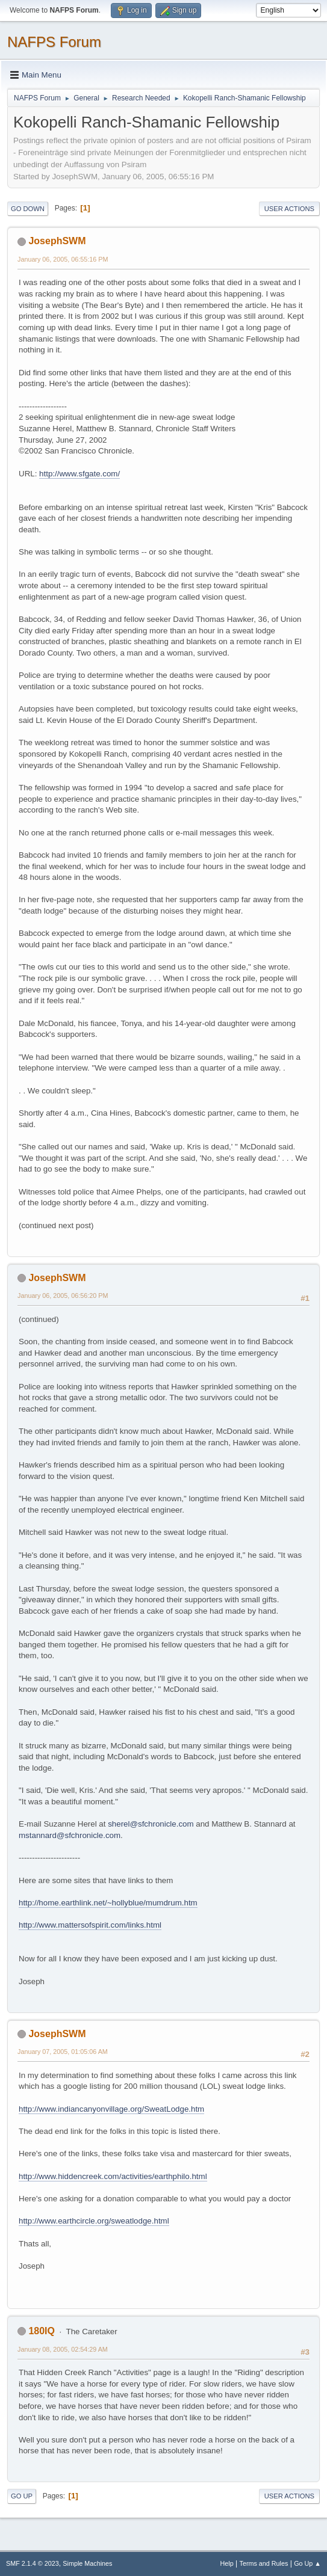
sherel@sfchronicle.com (150, 1823)
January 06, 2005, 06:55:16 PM (62, 259)
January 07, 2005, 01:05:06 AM (62, 2051)
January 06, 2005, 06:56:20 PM (62, 1295)
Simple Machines (87, 2563)
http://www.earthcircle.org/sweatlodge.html (94, 2220)
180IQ (41, 2331)
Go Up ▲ (307, 2563)
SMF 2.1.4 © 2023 (32, 2563)
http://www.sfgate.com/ (79, 473)
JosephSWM (57, 241)
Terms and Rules (264, 2563)
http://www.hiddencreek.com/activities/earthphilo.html (113, 2176)
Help (227, 2563)
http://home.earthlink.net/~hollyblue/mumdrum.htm (108, 1902)
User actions (289, 208)
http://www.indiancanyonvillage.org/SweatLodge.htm (111, 2108)
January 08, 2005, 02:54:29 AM (62, 2349)
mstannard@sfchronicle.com (69, 1835)
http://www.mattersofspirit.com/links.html (90, 1924)
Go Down (28, 208)
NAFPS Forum (54, 42)
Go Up (22, 2496)
